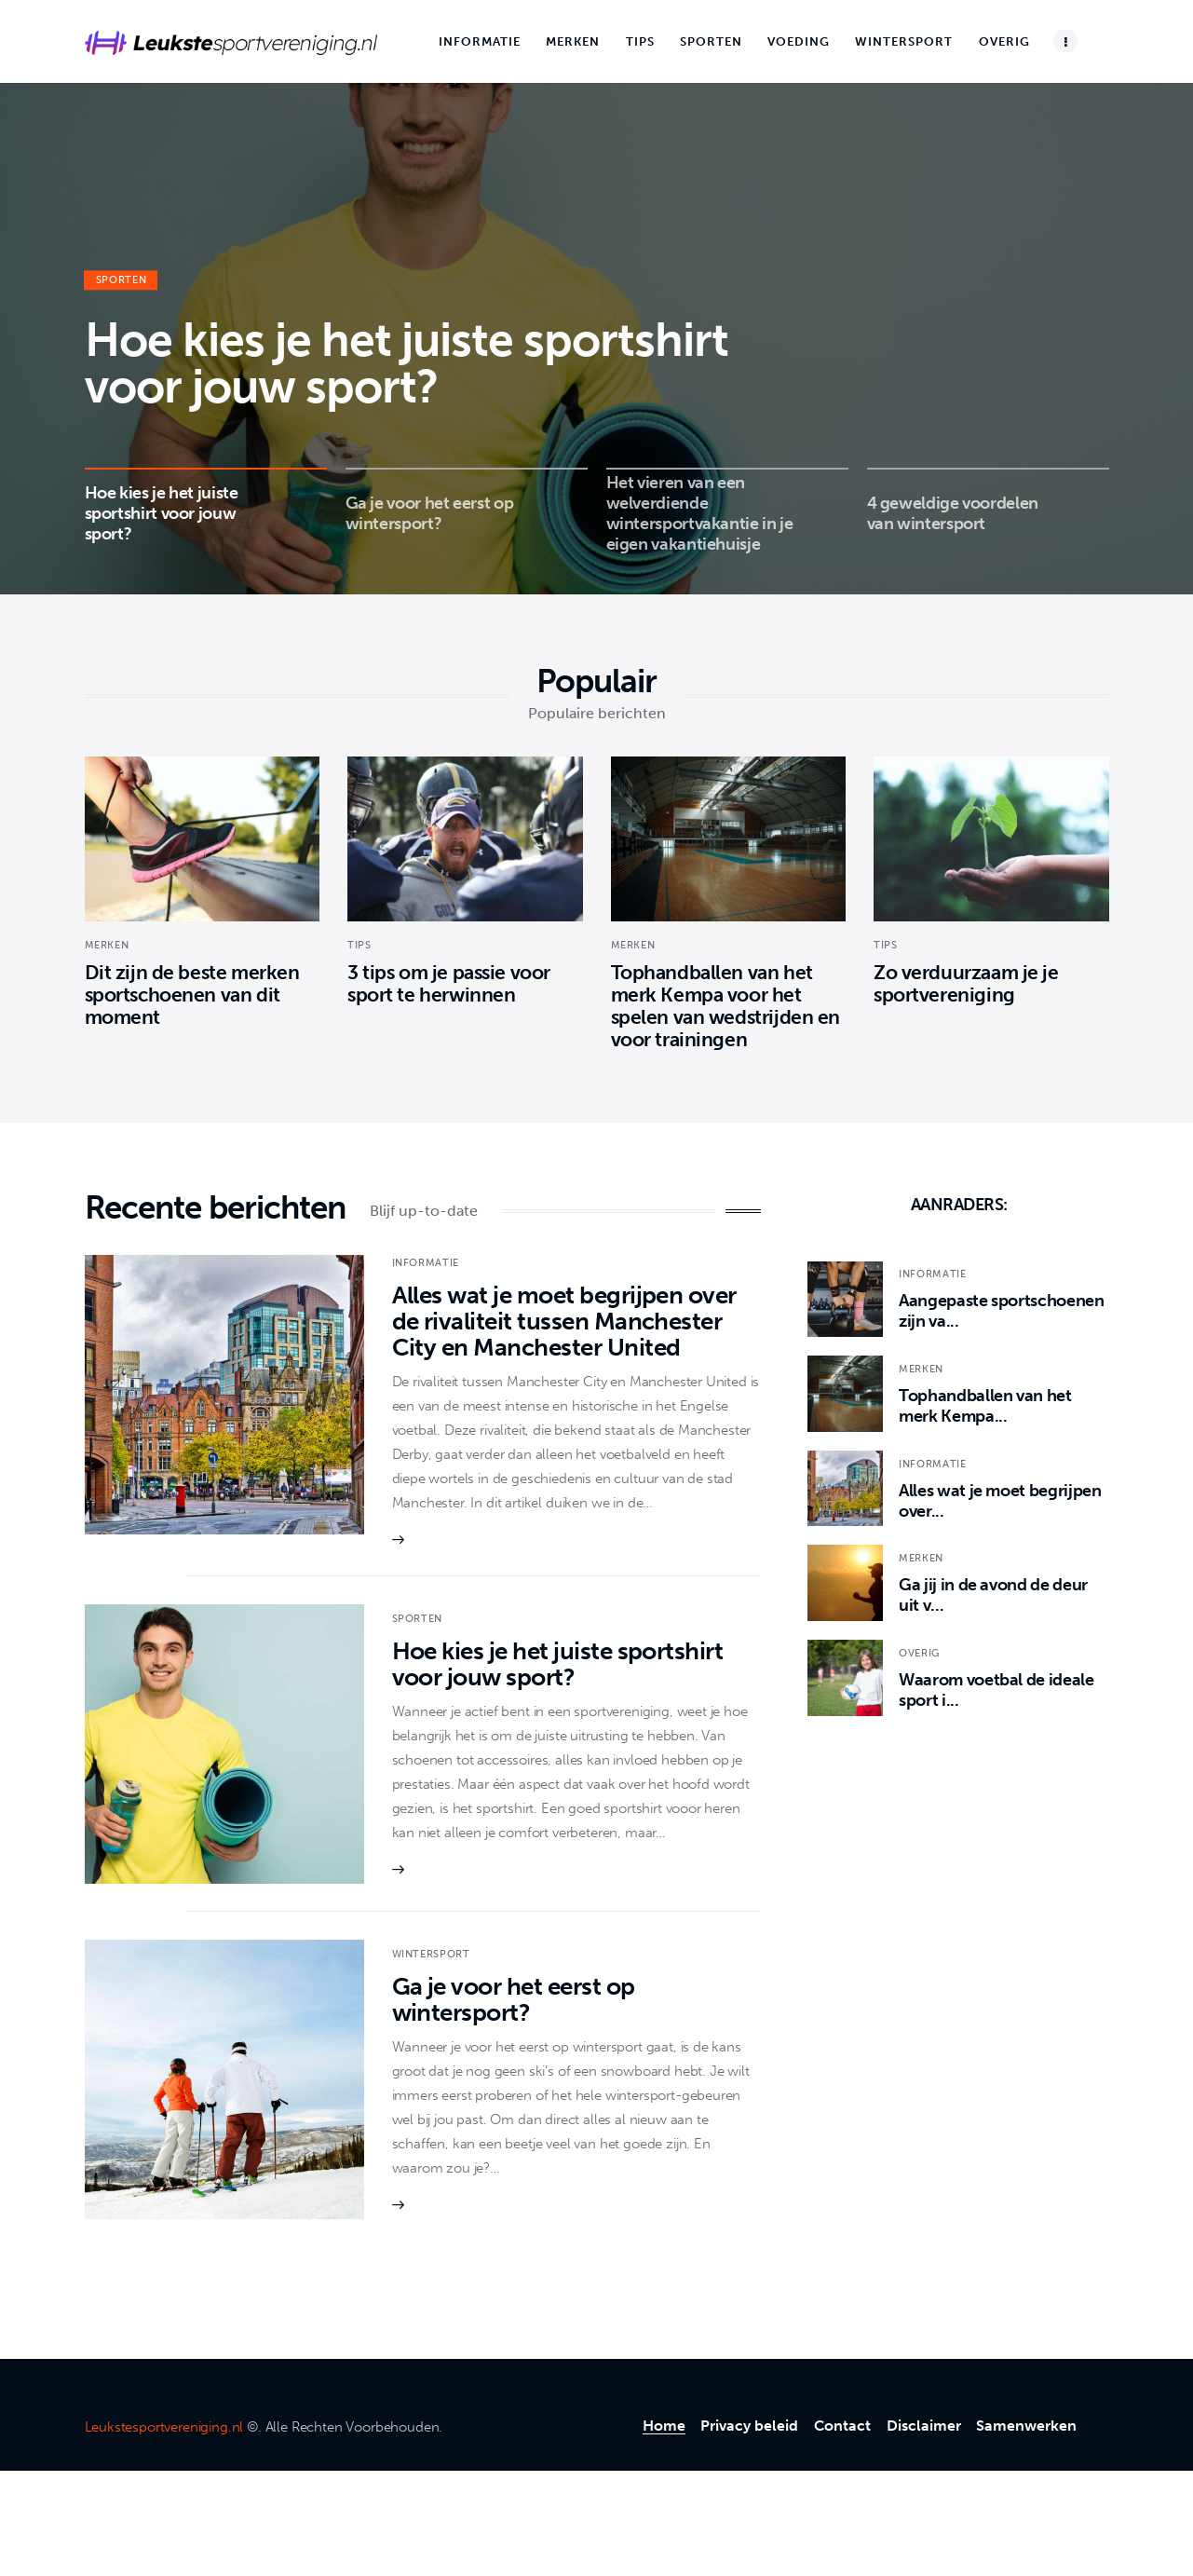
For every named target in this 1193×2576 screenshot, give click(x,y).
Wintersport (431, 1954)
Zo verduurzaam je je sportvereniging (966, 983)
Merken (107, 945)
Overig (919, 1653)
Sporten (121, 281)
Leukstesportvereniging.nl (164, 2427)
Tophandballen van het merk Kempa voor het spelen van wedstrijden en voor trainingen (726, 1006)
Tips (359, 945)
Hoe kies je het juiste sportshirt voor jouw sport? (406, 364)
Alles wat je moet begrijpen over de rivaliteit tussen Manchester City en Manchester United (564, 1321)
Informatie (426, 1263)
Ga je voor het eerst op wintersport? (513, 1999)
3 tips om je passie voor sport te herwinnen (448, 983)
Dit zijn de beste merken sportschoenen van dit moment (192, 995)
